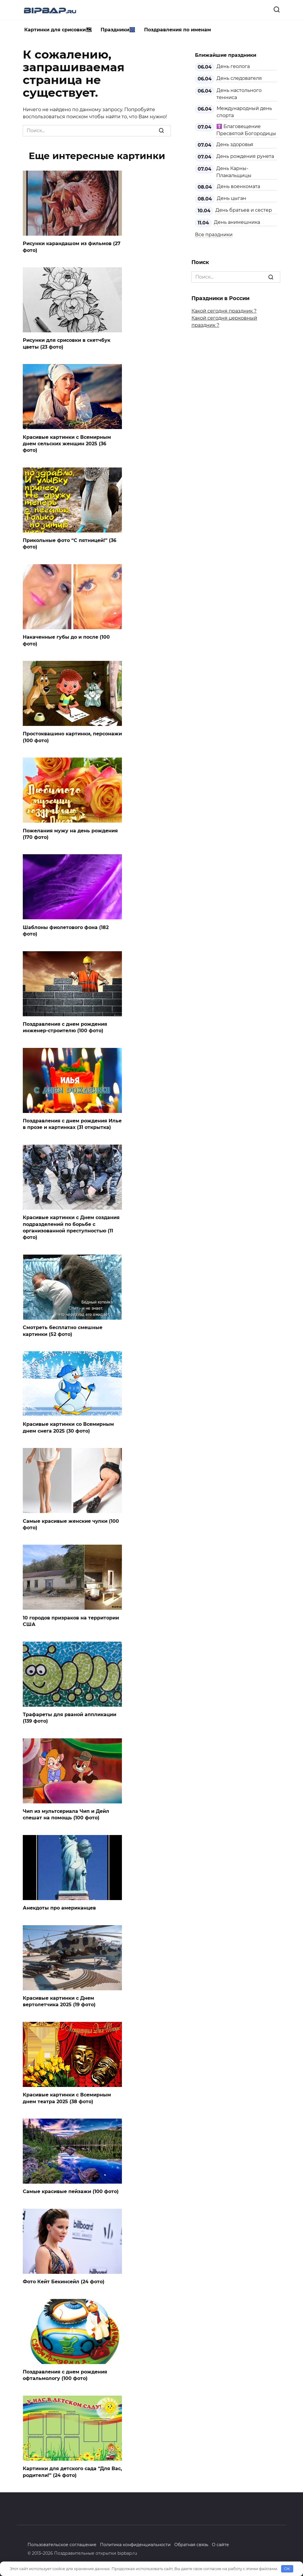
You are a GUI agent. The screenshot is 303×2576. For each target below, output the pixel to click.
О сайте (220, 2544)
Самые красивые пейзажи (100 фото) (71, 2191)
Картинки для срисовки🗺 (58, 30)
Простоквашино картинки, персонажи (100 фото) (72, 737)
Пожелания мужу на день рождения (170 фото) (70, 834)
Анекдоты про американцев (59, 1908)
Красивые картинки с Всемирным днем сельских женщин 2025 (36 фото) (67, 443)
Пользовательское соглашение (62, 2544)
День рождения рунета (245, 156)
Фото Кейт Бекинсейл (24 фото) (63, 2281)
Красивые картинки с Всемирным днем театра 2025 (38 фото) (67, 2098)
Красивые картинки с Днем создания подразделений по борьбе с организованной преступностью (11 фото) (71, 1227)
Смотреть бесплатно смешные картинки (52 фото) (62, 1331)
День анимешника (237, 222)
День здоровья (234, 144)
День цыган (231, 198)
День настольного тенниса (239, 94)
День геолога (233, 66)
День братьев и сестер (243, 210)
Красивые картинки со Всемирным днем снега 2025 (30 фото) (68, 1427)
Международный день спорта (244, 112)
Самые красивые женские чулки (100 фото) (71, 1524)
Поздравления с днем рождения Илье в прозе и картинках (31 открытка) (72, 1124)
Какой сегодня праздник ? (224, 311)
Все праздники (214, 234)
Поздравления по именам (177, 30)
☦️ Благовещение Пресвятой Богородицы (246, 130)
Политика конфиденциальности (135, 2544)
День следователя (239, 78)
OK (287, 2568)
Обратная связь (191, 2544)
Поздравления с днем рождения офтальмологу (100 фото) (65, 2375)
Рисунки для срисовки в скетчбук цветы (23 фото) (66, 343)
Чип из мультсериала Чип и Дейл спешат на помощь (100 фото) (66, 1814)
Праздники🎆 (118, 30)
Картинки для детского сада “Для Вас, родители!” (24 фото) (72, 2472)
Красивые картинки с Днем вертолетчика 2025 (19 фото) (59, 2001)
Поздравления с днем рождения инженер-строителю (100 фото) (65, 1027)
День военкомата (238, 186)
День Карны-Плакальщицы (234, 172)
